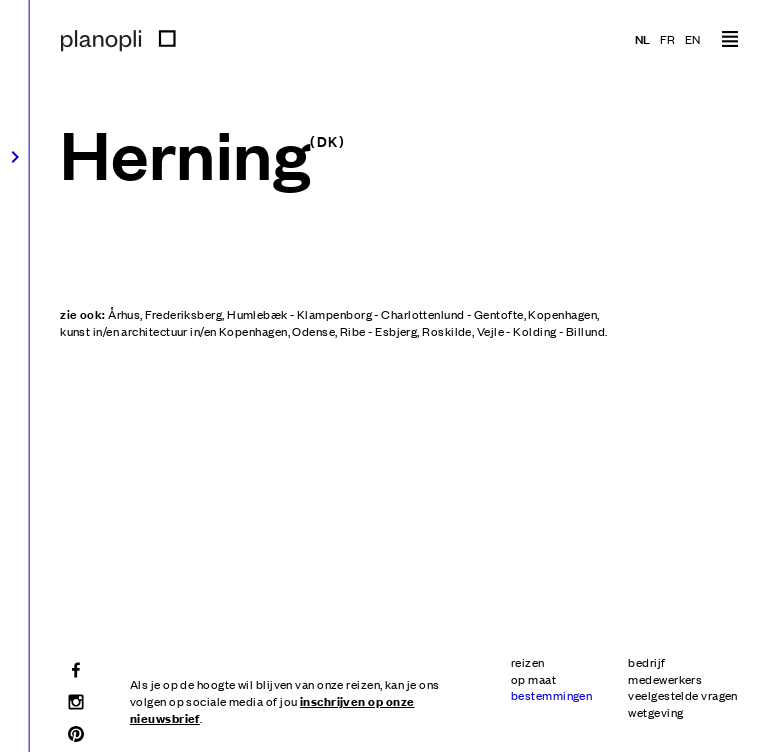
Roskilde (447, 331)
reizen (528, 662)
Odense (313, 331)
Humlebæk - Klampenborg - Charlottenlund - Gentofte (375, 314)
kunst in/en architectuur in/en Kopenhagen (173, 331)
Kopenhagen (562, 314)
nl (643, 38)
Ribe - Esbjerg (378, 331)
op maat (533, 679)
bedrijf (646, 662)
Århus (124, 314)
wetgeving (655, 712)
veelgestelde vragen (683, 695)
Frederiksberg (183, 314)
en (693, 39)
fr (668, 39)
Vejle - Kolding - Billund (541, 331)
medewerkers (665, 679)
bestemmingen (551, 695)
